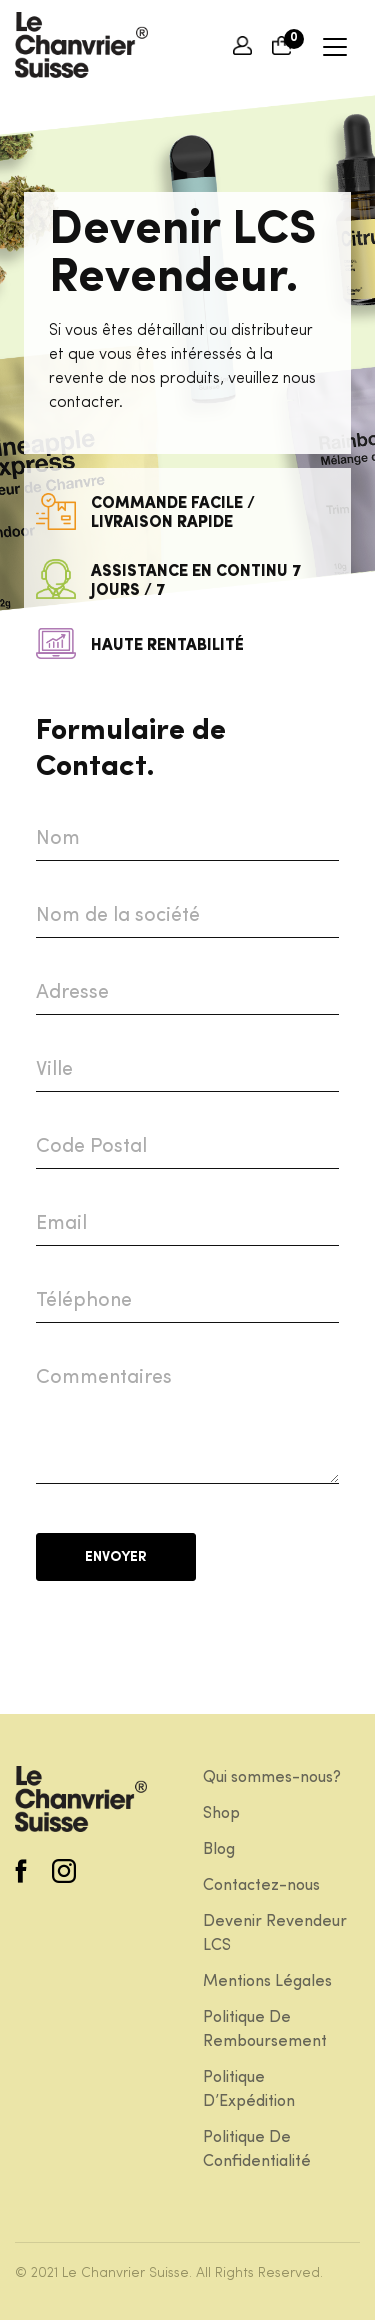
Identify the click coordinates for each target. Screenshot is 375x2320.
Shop (221, 1814)
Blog (219, 1850)
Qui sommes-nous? (272, 1778)
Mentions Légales (267, 1982)
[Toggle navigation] (333, 45)
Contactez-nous (261, 1886)
